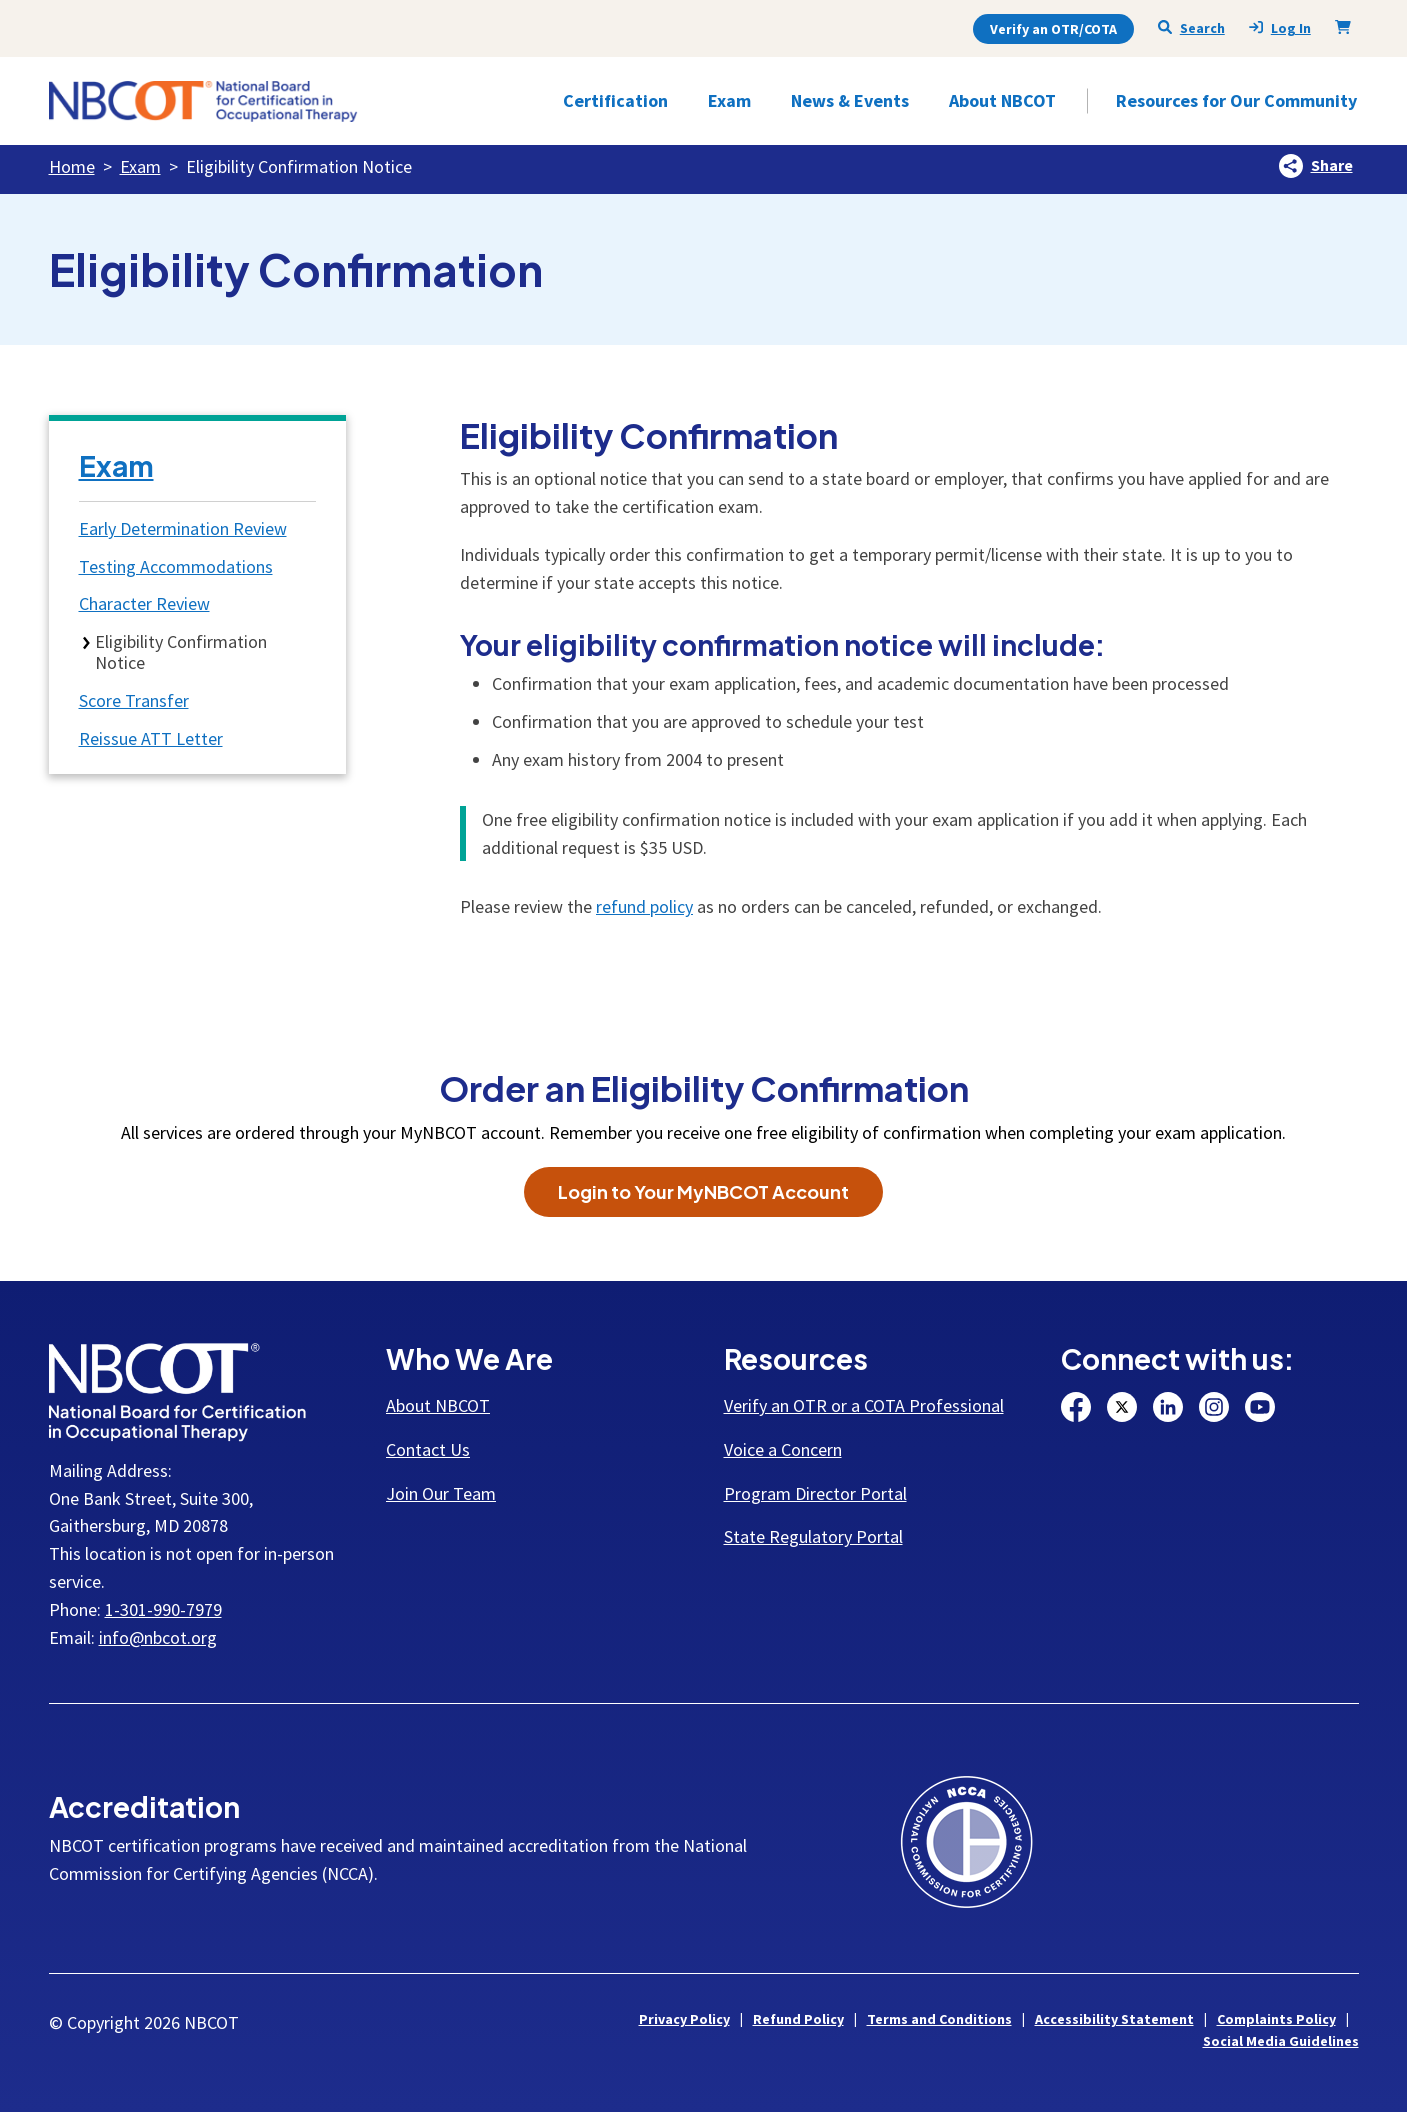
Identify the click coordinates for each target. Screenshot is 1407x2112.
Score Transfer (134, 700)
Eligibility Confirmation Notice (181, 652)
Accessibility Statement (1114, 2019)
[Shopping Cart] (1347, 27)
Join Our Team (441, 1493)
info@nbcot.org (158, 1637)
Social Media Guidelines (1281, 2041)
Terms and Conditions (939, 2019)
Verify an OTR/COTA (1053, 29)
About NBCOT (438, 1405)
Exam (140, 166)
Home (72, 166)
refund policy (644, 906)
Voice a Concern (783, 1449)
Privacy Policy (684, 2019)
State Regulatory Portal (813, 1536)
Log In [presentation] (1280, 28)
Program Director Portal (815, 1493)
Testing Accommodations (176, 566)
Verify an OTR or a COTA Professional (864, 1405)
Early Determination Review (183, 528)
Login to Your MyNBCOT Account (703, 1191)
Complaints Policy (1276, 2019)
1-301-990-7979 (163, 1609)
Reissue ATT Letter (151, 738)
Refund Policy (798, 2019)
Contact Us (428, 1449)
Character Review (144, 603)
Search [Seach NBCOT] (1191, 28)
